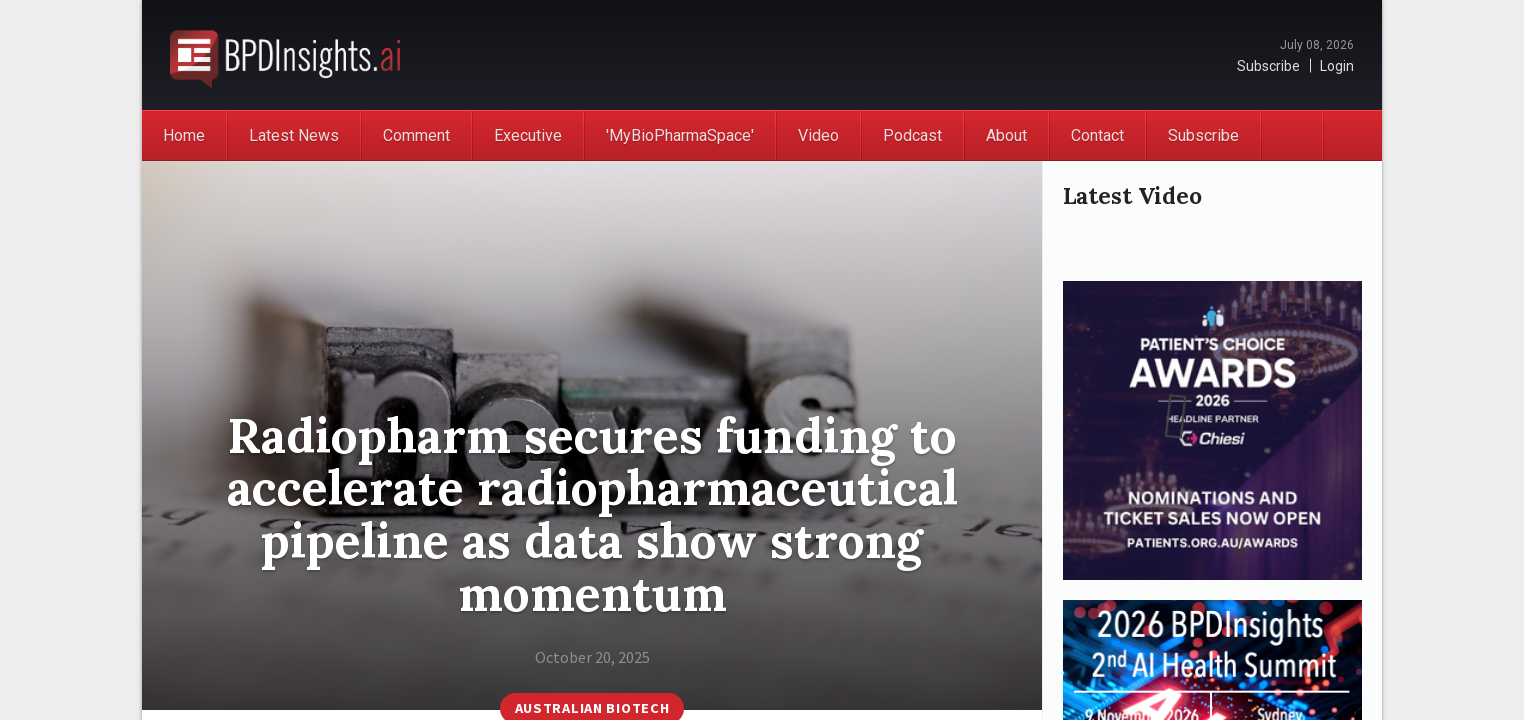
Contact (1097, 135)
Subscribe (1268, 66)
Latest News (294, 135)
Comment (416, 135)
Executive (528, 135)
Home (184, 135)
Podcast (912, 135)
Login (1337, 66)
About (1006, 135)
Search (1352, 135)
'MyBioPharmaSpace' (680, 135)
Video (818, 135)
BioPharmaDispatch (285, 55)
